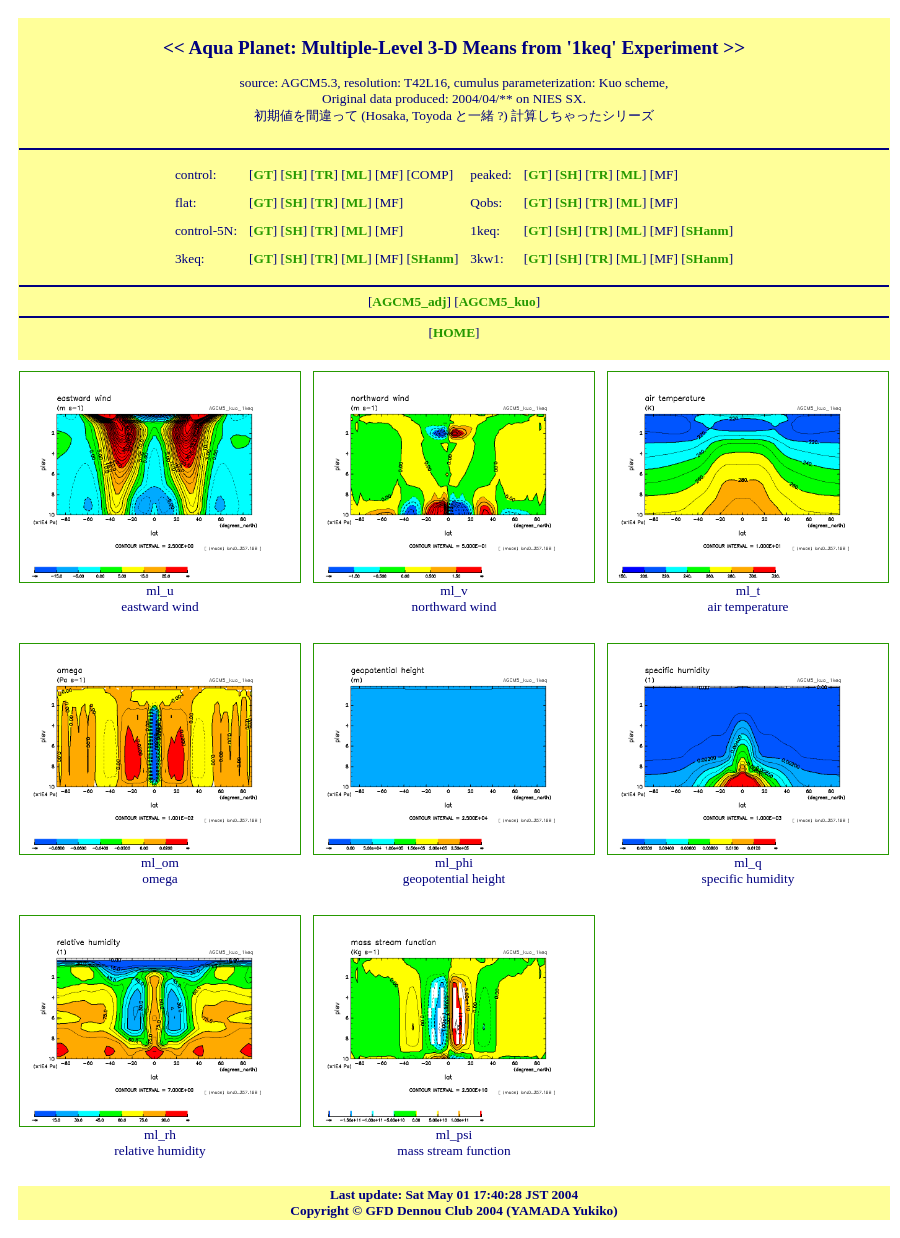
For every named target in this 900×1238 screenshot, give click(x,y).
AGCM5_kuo (497, 301)
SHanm (707, 230)
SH (294, 174)
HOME (454, 332)
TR (324, 174)
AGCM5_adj (409, 301)
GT (263, 174)
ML (356, 174)
